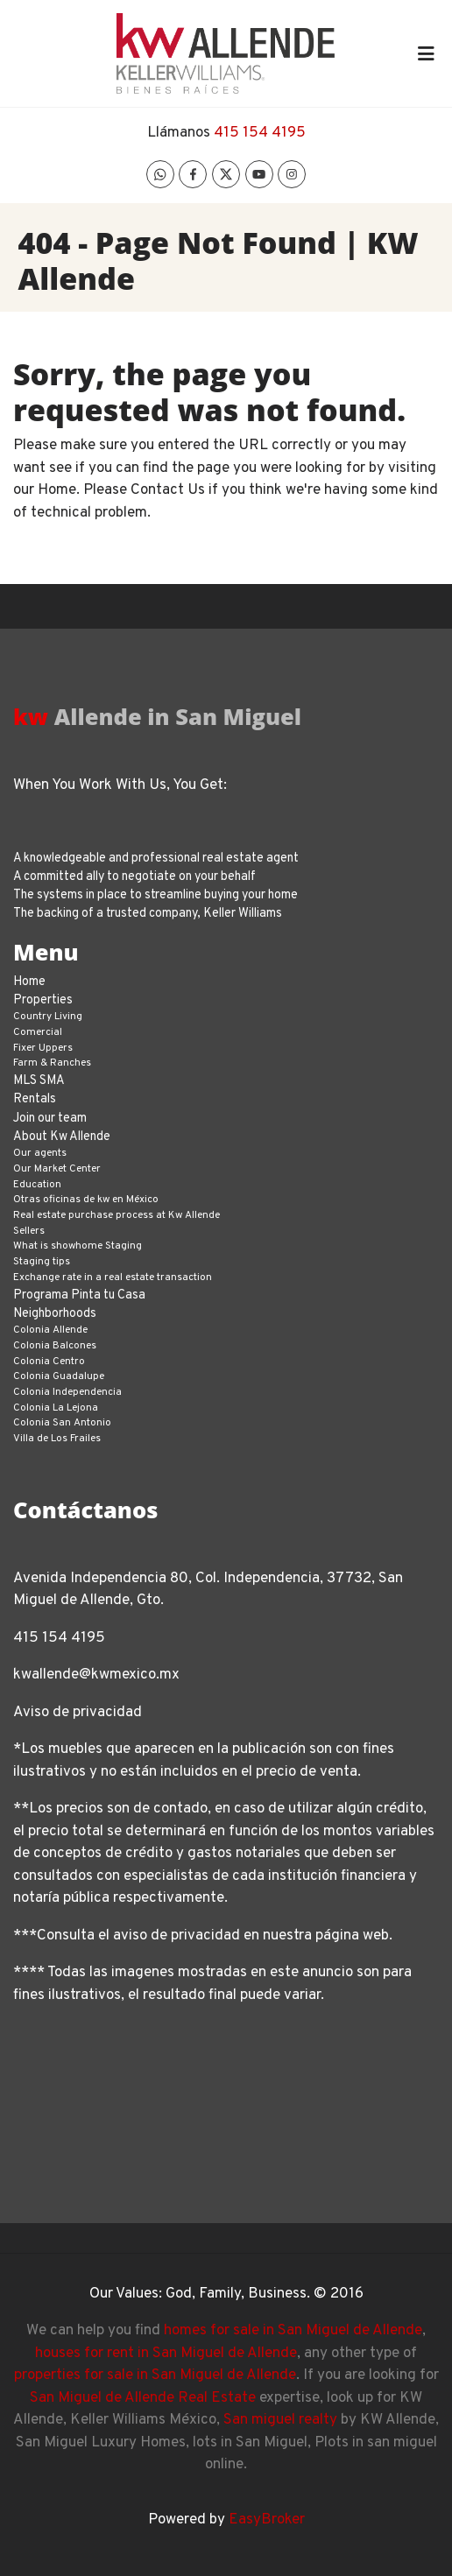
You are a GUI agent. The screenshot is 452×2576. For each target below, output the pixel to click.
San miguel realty (280, 2420)
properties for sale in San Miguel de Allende (155, 2375)
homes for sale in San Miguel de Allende (293, 2330)
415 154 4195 (260, 133)
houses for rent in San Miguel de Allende (166, 2353)
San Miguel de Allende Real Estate (143, 2398)
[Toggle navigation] (425, 53)
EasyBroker (267, 2520)
